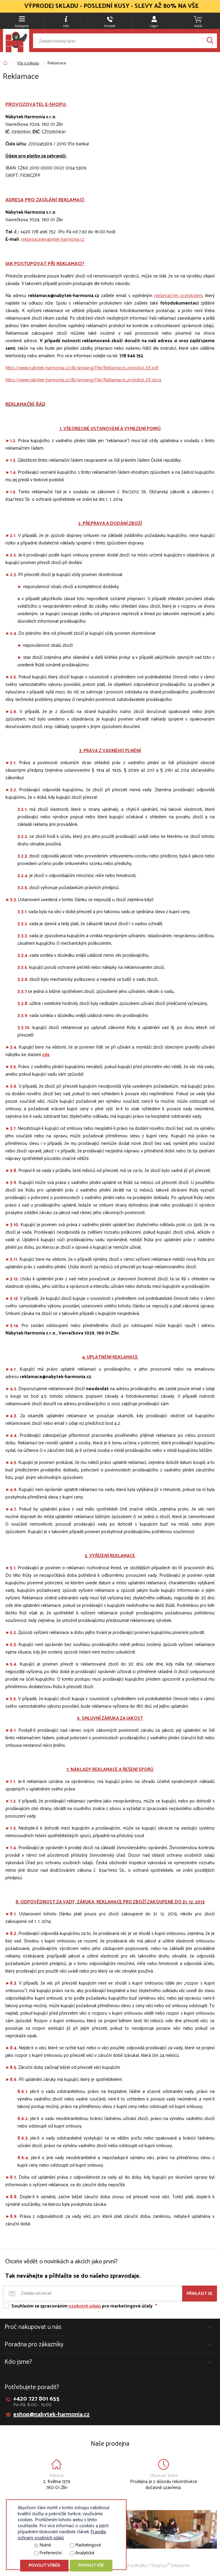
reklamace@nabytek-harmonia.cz (52, 239)
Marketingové (88, 2545)
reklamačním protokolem (178, 295)
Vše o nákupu (28, 63)
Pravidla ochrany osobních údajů (62, 2535)
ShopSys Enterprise (170, 2565)
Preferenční (50, 2553)
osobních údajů (85, 2306)
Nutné (45, 2545)
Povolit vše (91, 2565)
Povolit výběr (44, 2565)
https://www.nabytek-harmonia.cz (37, 368)
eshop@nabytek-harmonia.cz (51, 2414)
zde (46, 1055)
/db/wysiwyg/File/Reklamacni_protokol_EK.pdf (113, 368)
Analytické (84, 2553)
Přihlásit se (199, 2293)
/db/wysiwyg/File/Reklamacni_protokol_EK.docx (115, 380)
